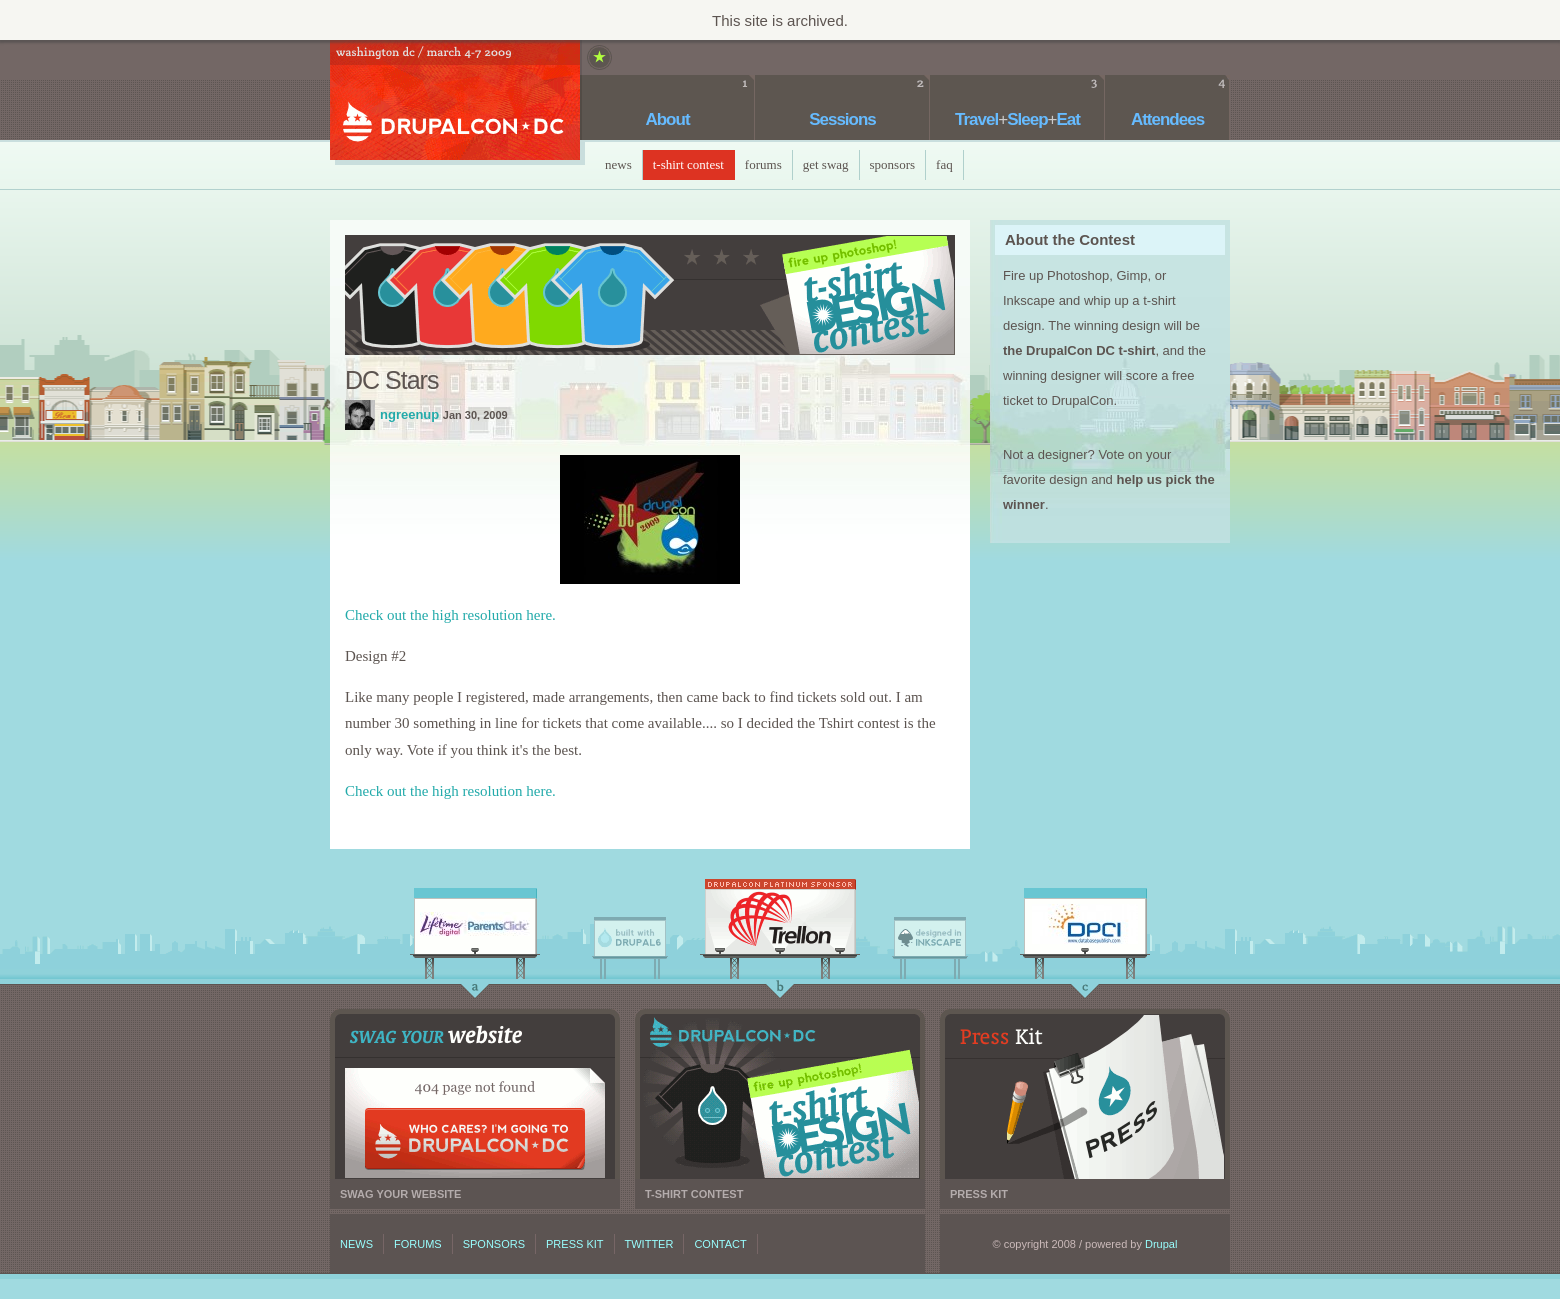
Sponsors (893, 164)
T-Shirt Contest (688, 164)
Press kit (1085, 1096)
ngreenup (360, 415)
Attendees (1167, 119)
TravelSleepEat (1017, 119)
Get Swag (826, 164)
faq (944, 164)
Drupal (1161, 1244)
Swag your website (475, 1096)
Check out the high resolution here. (450, 615)
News (618, 164)
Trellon (780, 922)
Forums (763, 164)
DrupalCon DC (455, 102)
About (667, 119)
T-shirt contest (780, 1096)
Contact (720, 1244)
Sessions (842, 119)
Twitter (649, 1244)
